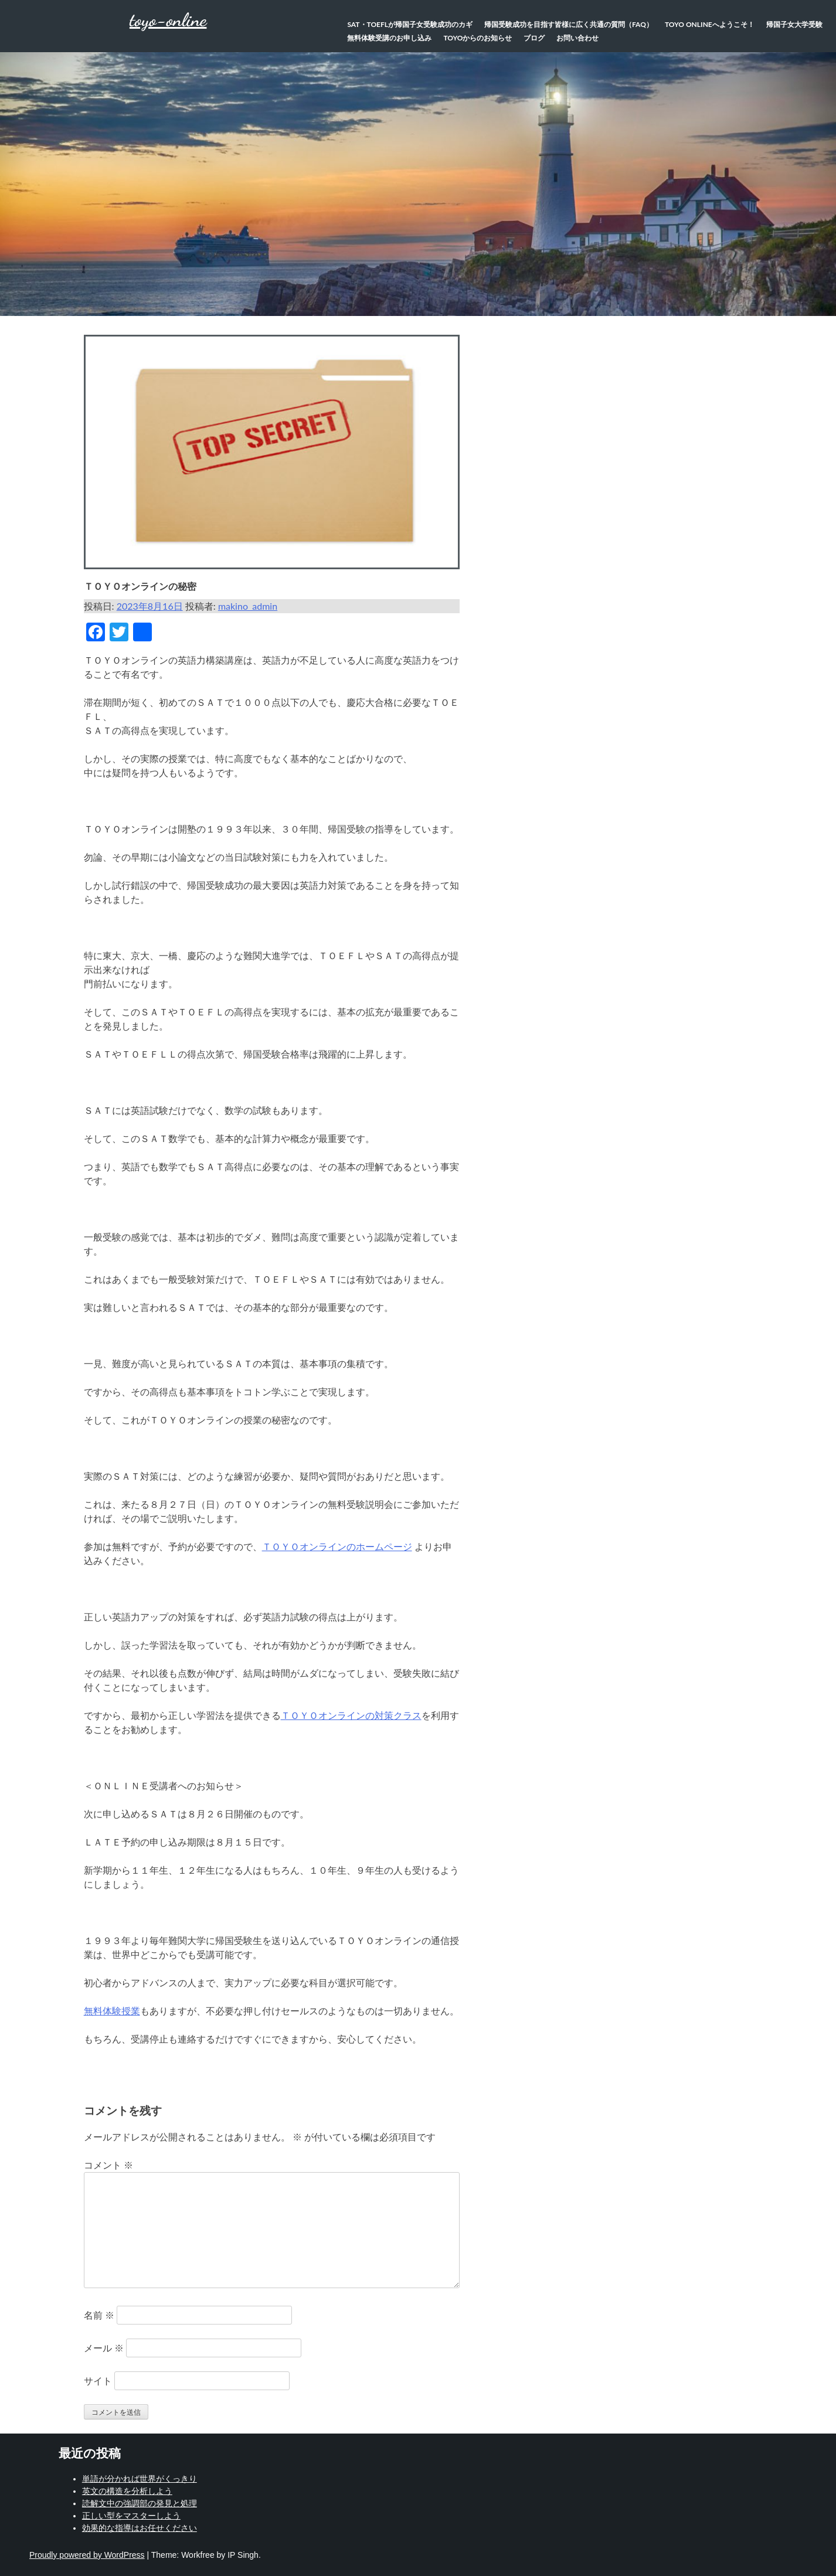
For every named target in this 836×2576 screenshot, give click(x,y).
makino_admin (247, 605)
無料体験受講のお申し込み (389, 37)
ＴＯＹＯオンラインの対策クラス (351, 1715)
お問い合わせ (577, 37)
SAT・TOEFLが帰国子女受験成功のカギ (410, 24)
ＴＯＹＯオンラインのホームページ (337, 1546)
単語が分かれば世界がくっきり (139, 2478)
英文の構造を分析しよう (127, 2491)
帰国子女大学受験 (794, 24)
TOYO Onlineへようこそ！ (710, 24)
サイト (98, 2380)
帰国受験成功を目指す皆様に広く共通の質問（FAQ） (568, 24)
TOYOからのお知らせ (477, 37)
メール (104, 2347)
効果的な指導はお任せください (139, 2528)
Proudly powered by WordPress (87, 2555)
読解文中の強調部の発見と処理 (139, 2503)
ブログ (534, 37)
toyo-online (168, 20)
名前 (99, 2314)
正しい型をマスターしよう (131, 2515)
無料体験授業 (112, 2010)
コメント (108, 2164)
